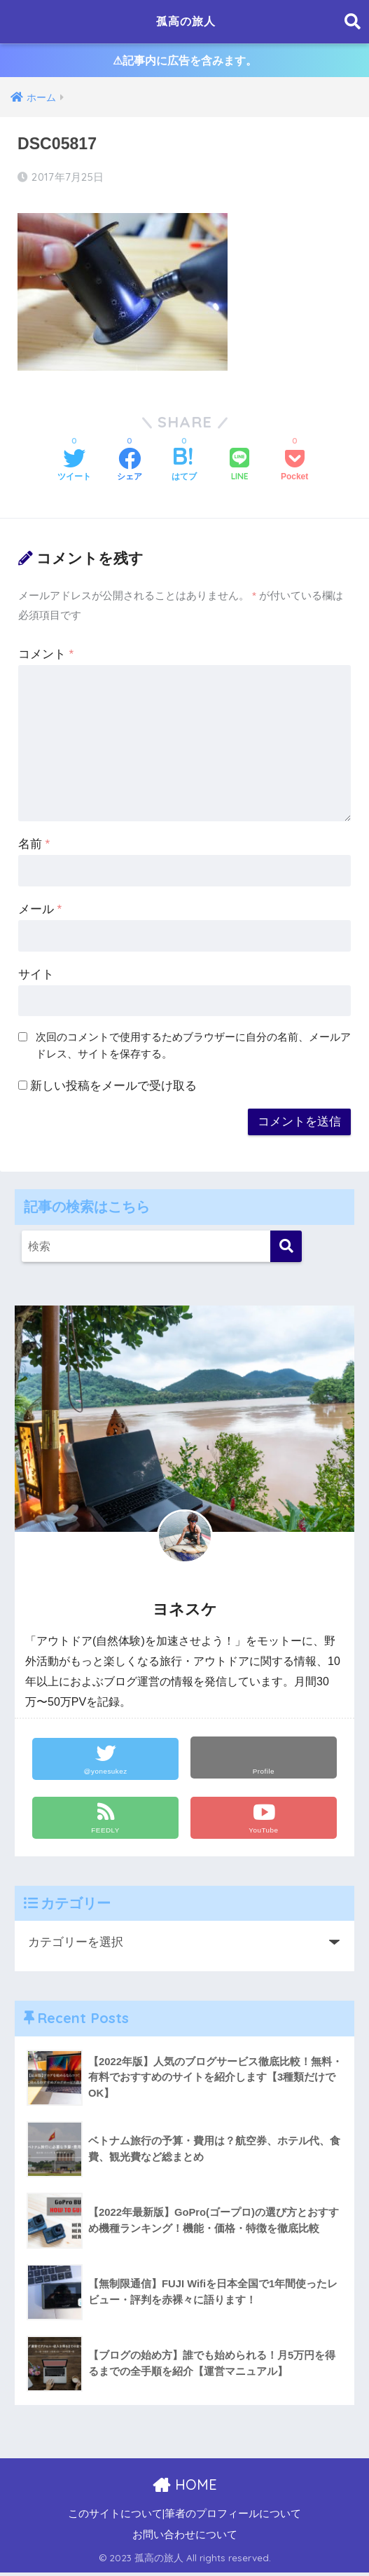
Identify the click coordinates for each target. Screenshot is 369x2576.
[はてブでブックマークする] (184, 469)
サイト (36, 977)
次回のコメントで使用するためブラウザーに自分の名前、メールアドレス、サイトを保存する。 (193, 1048)
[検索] (286, 1249)
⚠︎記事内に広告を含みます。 (184, 62)
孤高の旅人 (186, 21)
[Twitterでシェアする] (74, 469)
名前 (34, 847)
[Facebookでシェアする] (129, 469)
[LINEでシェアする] (239, 468)
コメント (46, 657)
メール (40, 912)
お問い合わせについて (184, 2538)
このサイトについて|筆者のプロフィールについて (185, 2517)
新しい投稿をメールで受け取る (113, 1088)
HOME (184, 2488)
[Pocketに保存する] (294, 469)
